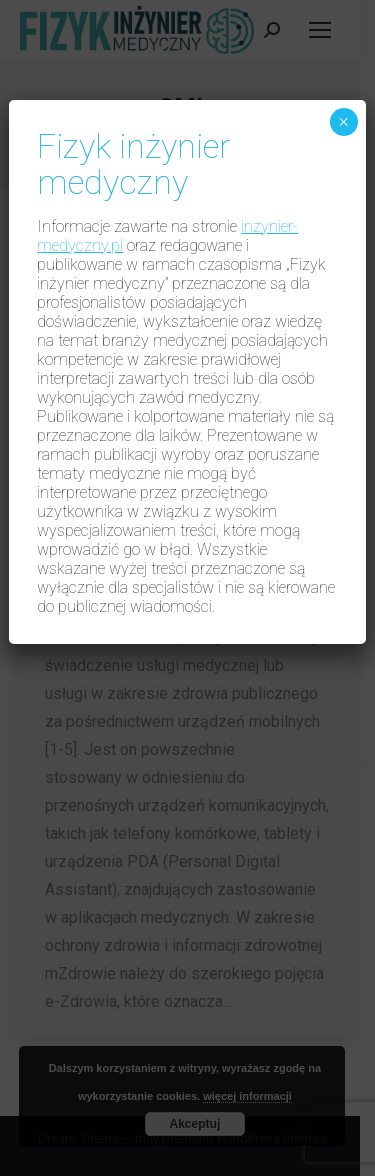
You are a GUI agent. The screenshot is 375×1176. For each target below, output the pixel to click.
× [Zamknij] (343, 122)
